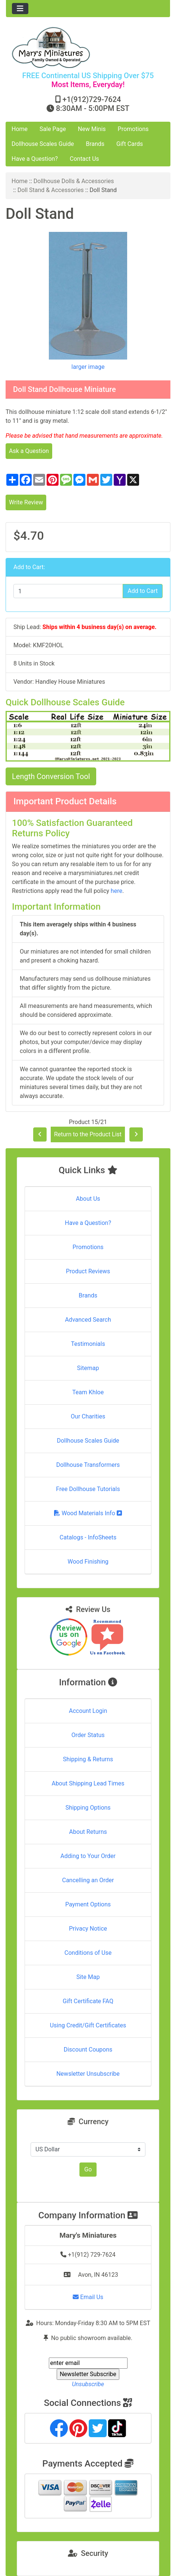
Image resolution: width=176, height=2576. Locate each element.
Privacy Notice (88, 1928)
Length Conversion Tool (51, 776)
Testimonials (88, 1343)
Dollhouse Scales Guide (43, 143)
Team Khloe (88, 1392)
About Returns (88, 1831)
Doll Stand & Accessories (51, 190)
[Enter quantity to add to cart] (68, 591)
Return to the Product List (88, 1134)
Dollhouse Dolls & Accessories (74, 181)
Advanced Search (88, 1319)
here (116, 890)
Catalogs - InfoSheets (88, 1537)
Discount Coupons (88, 2049)
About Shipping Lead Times (87, 1783)
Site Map (88, 1976)
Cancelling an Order (88, 1880)
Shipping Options (87, 1807)
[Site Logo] (88, 47)
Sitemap (88, 1368)
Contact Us (84, 158)
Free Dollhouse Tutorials (88, 1489)
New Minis (92, 129)
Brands (95, 143)
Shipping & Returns (88, 1759)
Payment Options (88, 1904)
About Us (88, 1198)
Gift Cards (129, 143)
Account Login (88, 1710)
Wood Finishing (87, 1561)
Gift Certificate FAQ (88, 2001)
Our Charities (88, 1416)
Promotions (133, 129)
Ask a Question (29, 450)
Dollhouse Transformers (88, 1464)
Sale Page (53, 129)
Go (88, 2169)
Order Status (88, 1735)
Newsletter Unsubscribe (88, 2073)
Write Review (26, 502)
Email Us (88, 2297)
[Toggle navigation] (20, 8)
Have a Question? (35, 158)
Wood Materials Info (88, 1513)
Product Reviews (88, 1271)
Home (20, 129)
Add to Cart (143, 590)
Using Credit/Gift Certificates (88, 2025)
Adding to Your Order (88, 1856)
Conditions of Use (88, 1952)
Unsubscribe (88, 2384)
